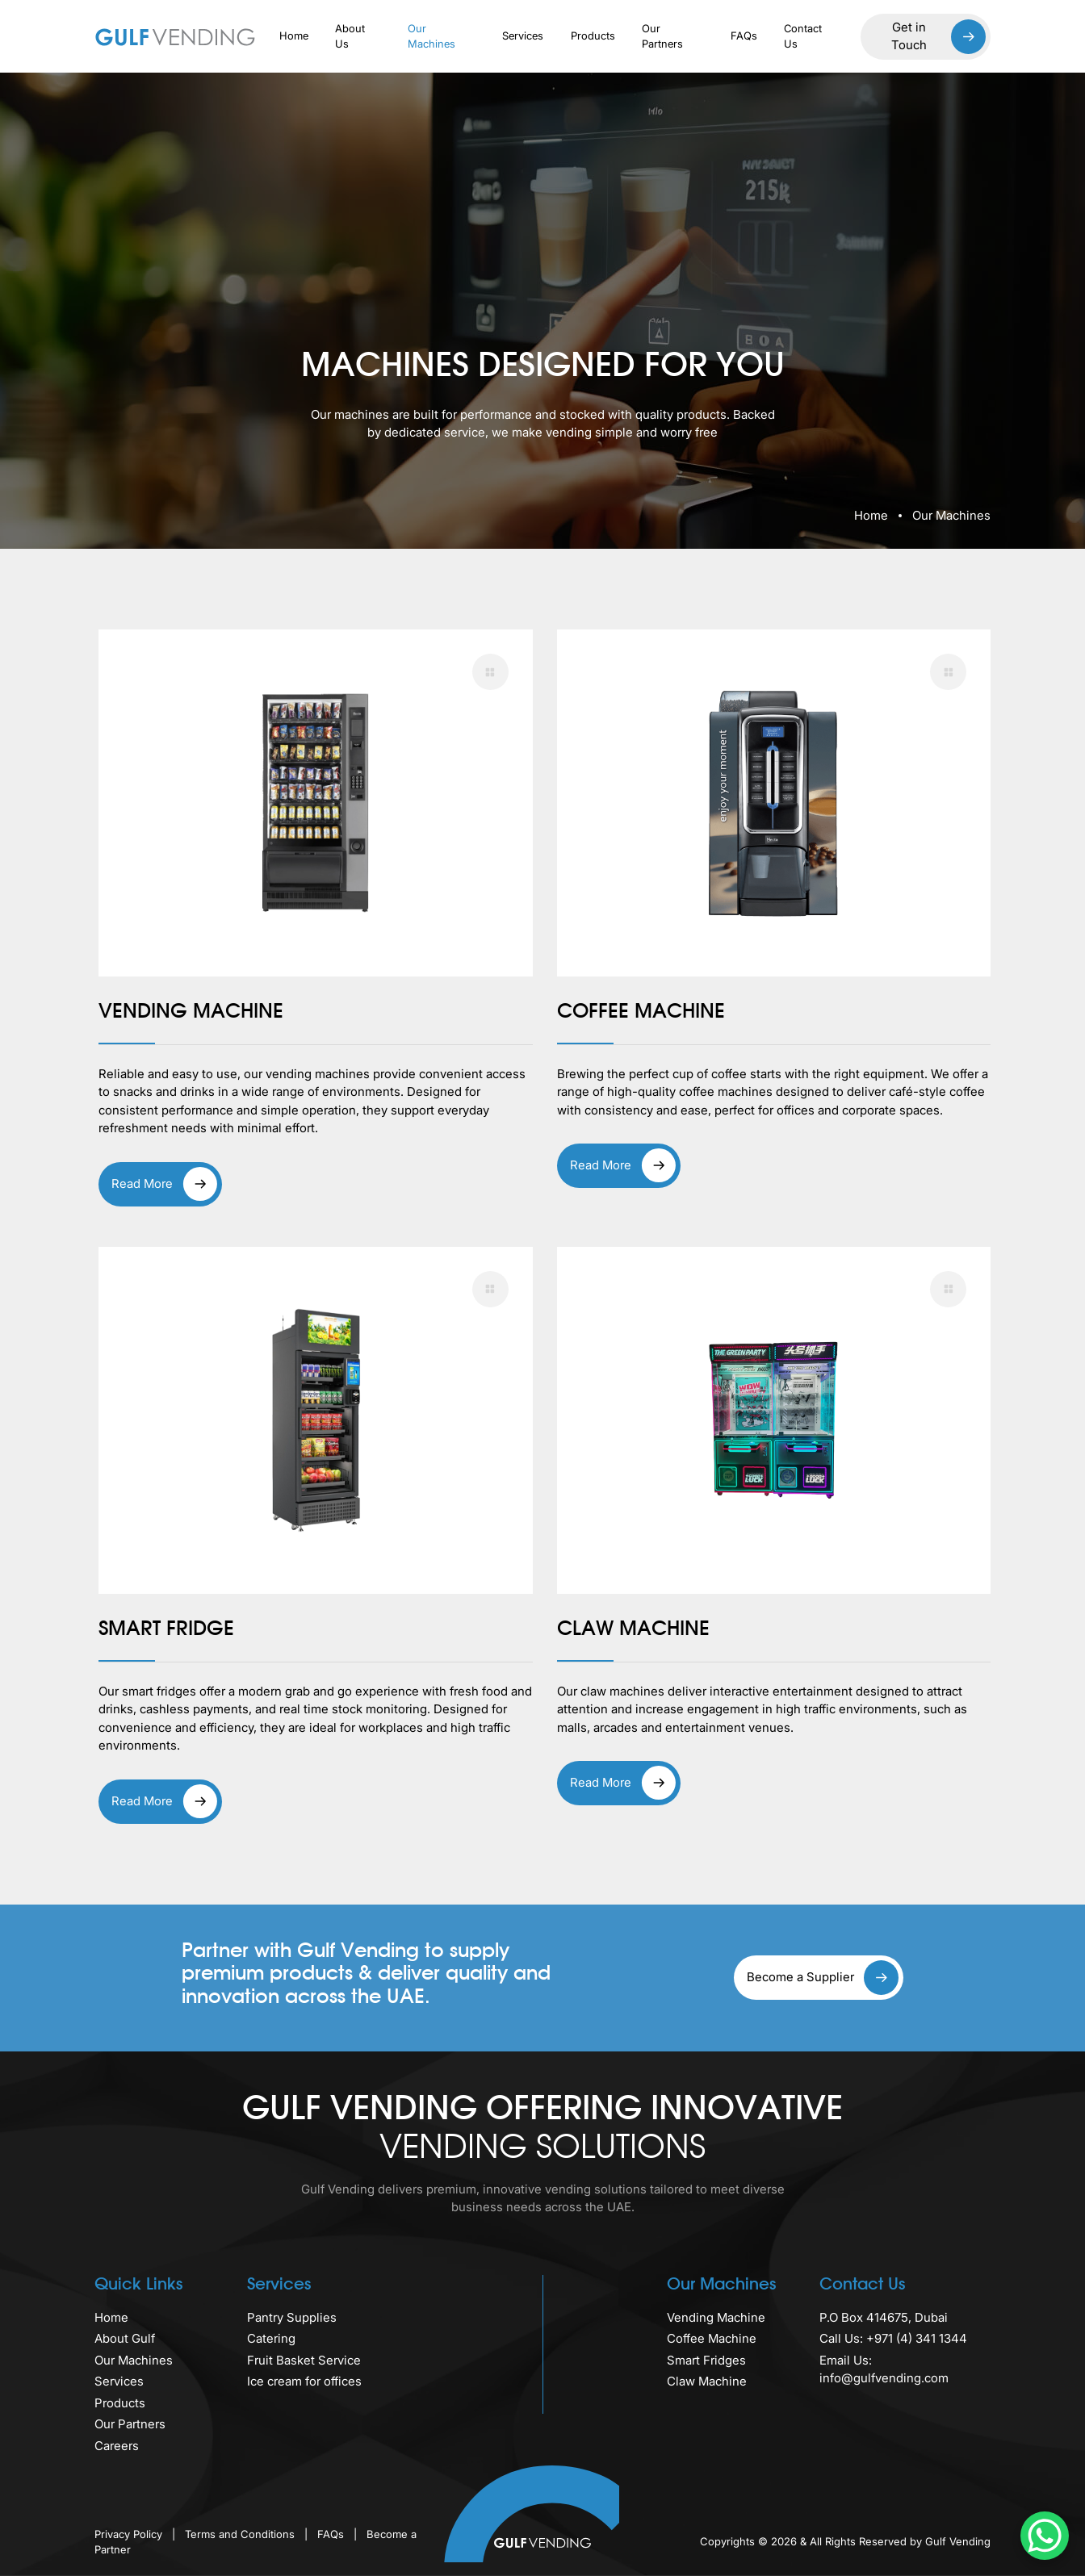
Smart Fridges (706, 2360)
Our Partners (662, 36)
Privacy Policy (129, 2534)
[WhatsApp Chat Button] (1044, 2535)
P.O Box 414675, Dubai (883, 2317)
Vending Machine (716, 2317)
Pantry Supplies (292, 2317)
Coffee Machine (711, 2338)
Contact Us (803, 36)
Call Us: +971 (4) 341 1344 (893, 2338)
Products (593, 35)
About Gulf (124, 2338)
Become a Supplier (823, 1977)
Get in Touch (938, 36)
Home (293, 35)
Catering (271, 2338)
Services (522, 35)
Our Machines (431, 36)
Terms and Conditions (241, 2534)
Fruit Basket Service (304, 2360)
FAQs (744, 35)
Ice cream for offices (304, 2381)
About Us (350, 36)
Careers (116, 2445)
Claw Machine (707, 2381)
